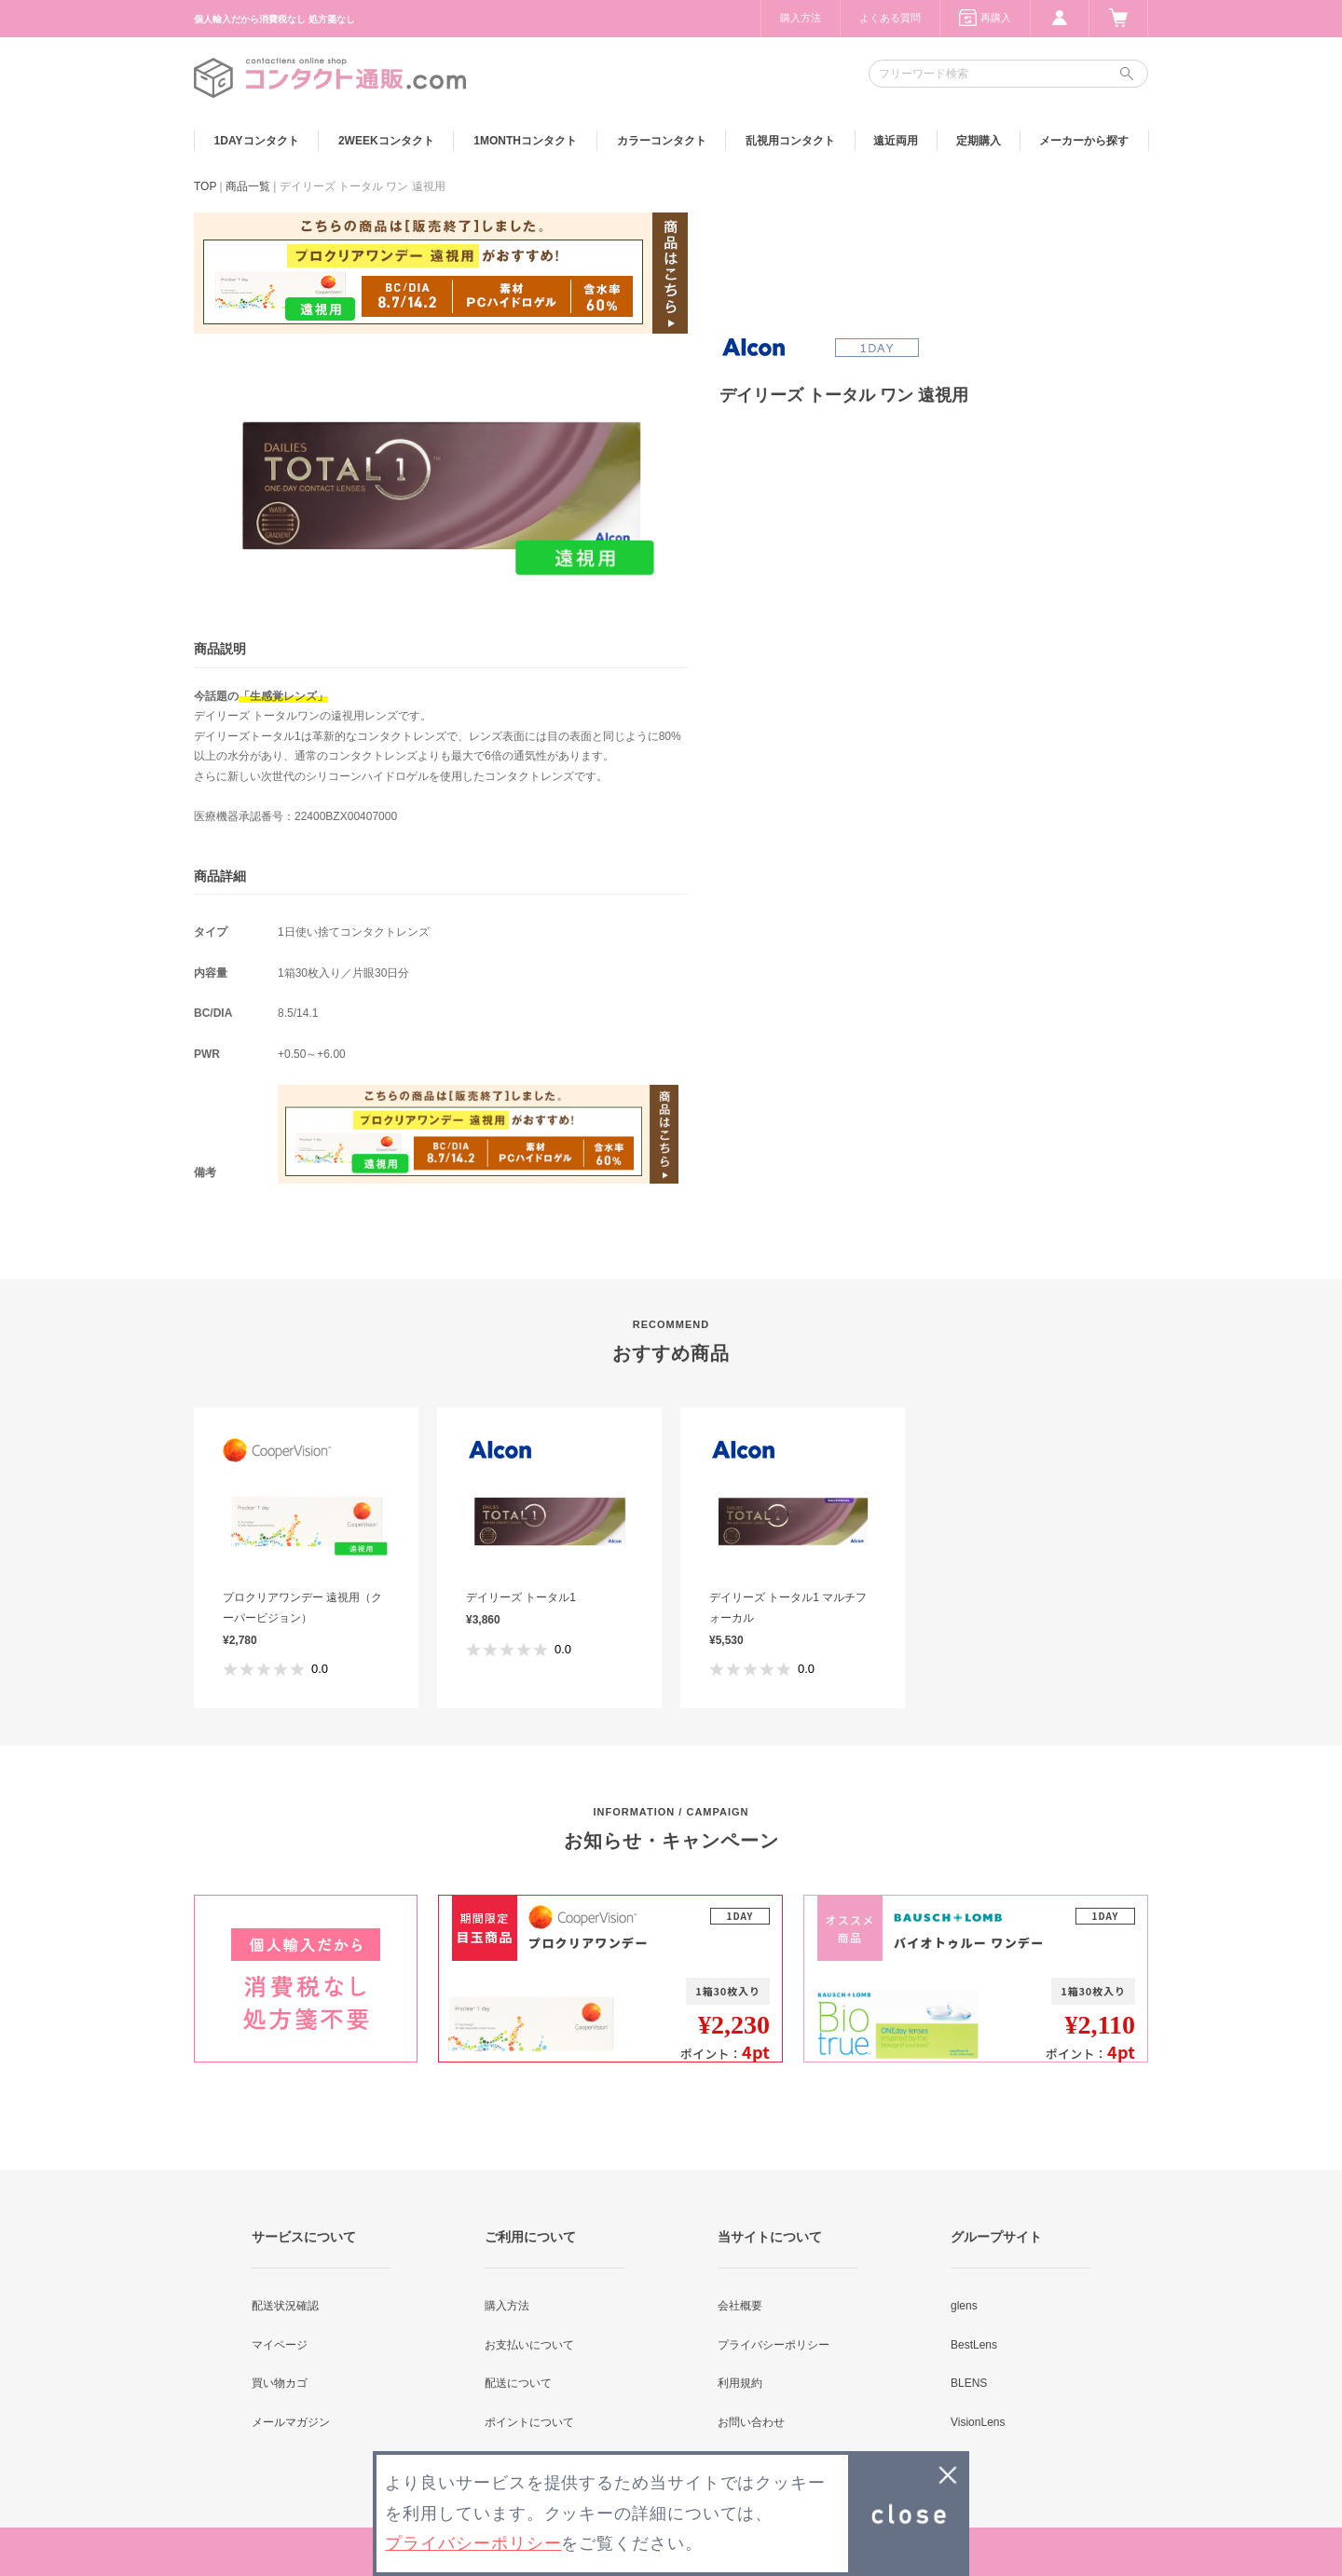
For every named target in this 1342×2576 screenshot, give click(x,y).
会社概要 (740, 2305)
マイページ (280, 2344)
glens (964, 2305)
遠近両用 (895, 140)
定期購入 (978, 140)
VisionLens (978, 2422)
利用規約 (740, 2383)
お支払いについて (529, 2344)
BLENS (969, 2383)
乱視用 (790, 140)
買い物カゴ (280, 2383)
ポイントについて (529, 2422)
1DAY (256, 140)
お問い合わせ (751, 2422)
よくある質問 (890, 17)
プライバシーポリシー (773, 2344)
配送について (518, 2383)
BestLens (974, 2344)
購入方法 (800, 17)
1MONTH (525, 140)
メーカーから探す (1084, 140)
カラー (661, 140)
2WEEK (386, 140)
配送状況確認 (285, 2305)
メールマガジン (291, 2422)
